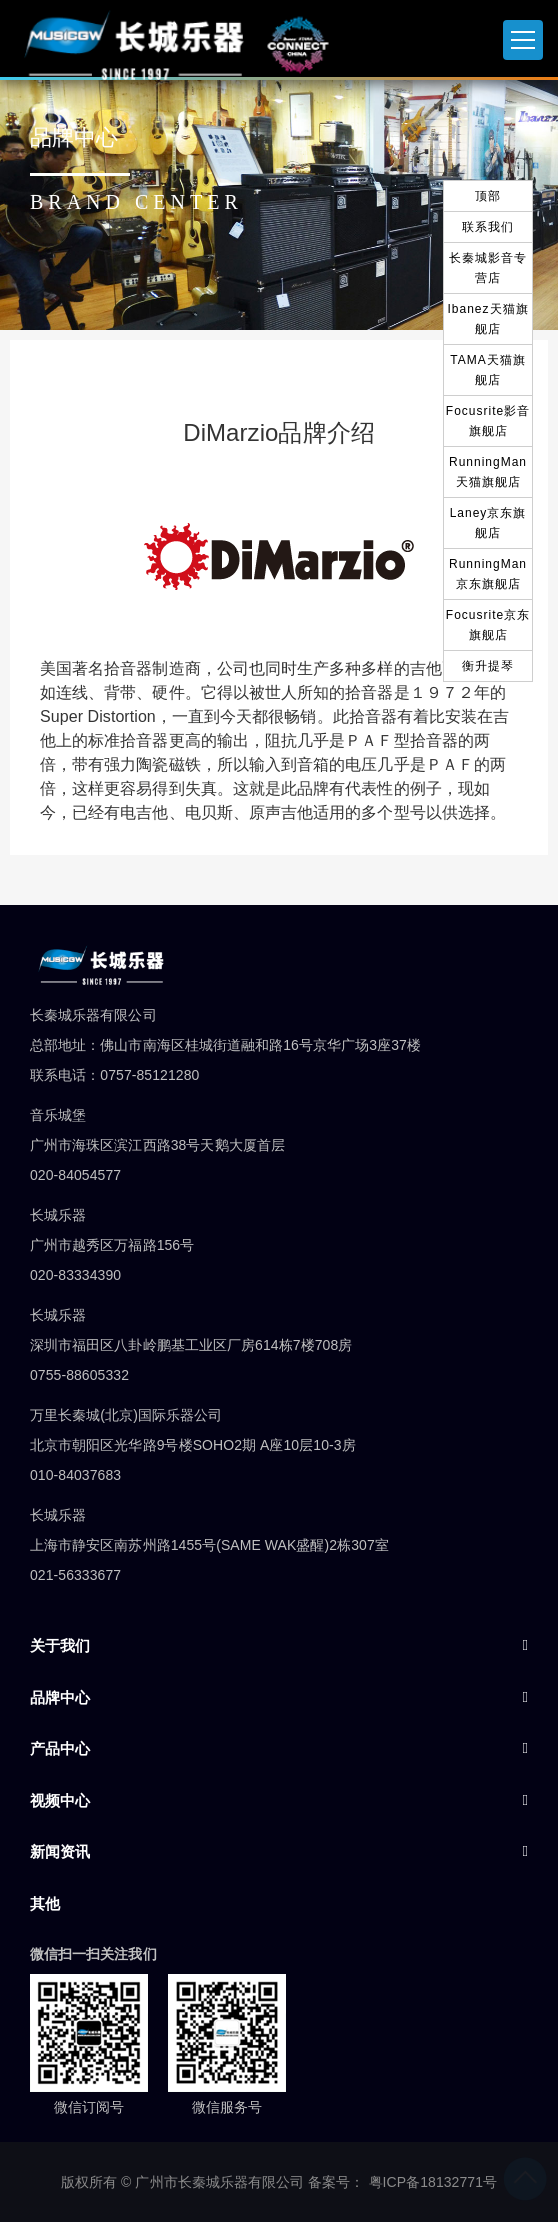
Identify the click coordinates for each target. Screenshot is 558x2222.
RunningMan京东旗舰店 (488, 574)
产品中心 (60, 1748)
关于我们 (60, 1645)
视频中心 (60, 1800)
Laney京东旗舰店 (488, 523)
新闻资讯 (60, 1851)
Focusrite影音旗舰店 (488, 421)
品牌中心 (60, 1697)
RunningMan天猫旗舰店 (488, 472)
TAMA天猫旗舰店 (487, 370)
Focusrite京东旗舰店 (488, 625)
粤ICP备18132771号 (433, 2182)
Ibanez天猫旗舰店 (487, 319)
